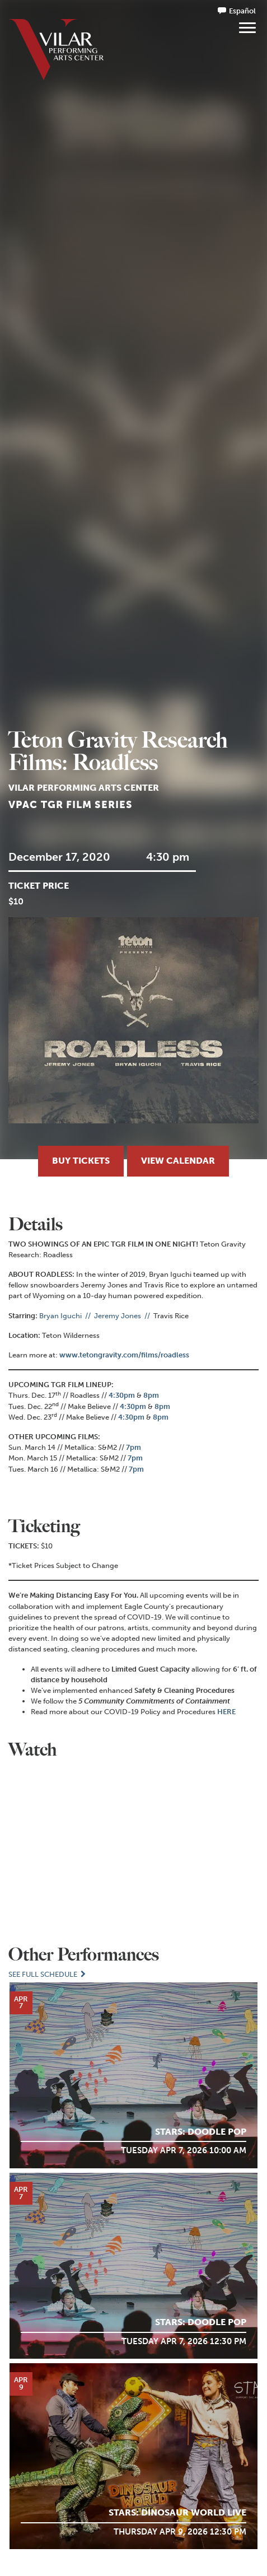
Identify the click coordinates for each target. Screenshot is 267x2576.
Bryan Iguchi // (65, 1316)
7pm (133, 1447)
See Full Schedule (47, 1974)
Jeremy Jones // (123, 1316)
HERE (226, 1711)
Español (242, 11)
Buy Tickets (81, 1160)
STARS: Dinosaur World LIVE (177, 2512)
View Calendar (178, 1160)
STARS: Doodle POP (200, 2131)
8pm (151, 1395)
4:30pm (122, 1395)
